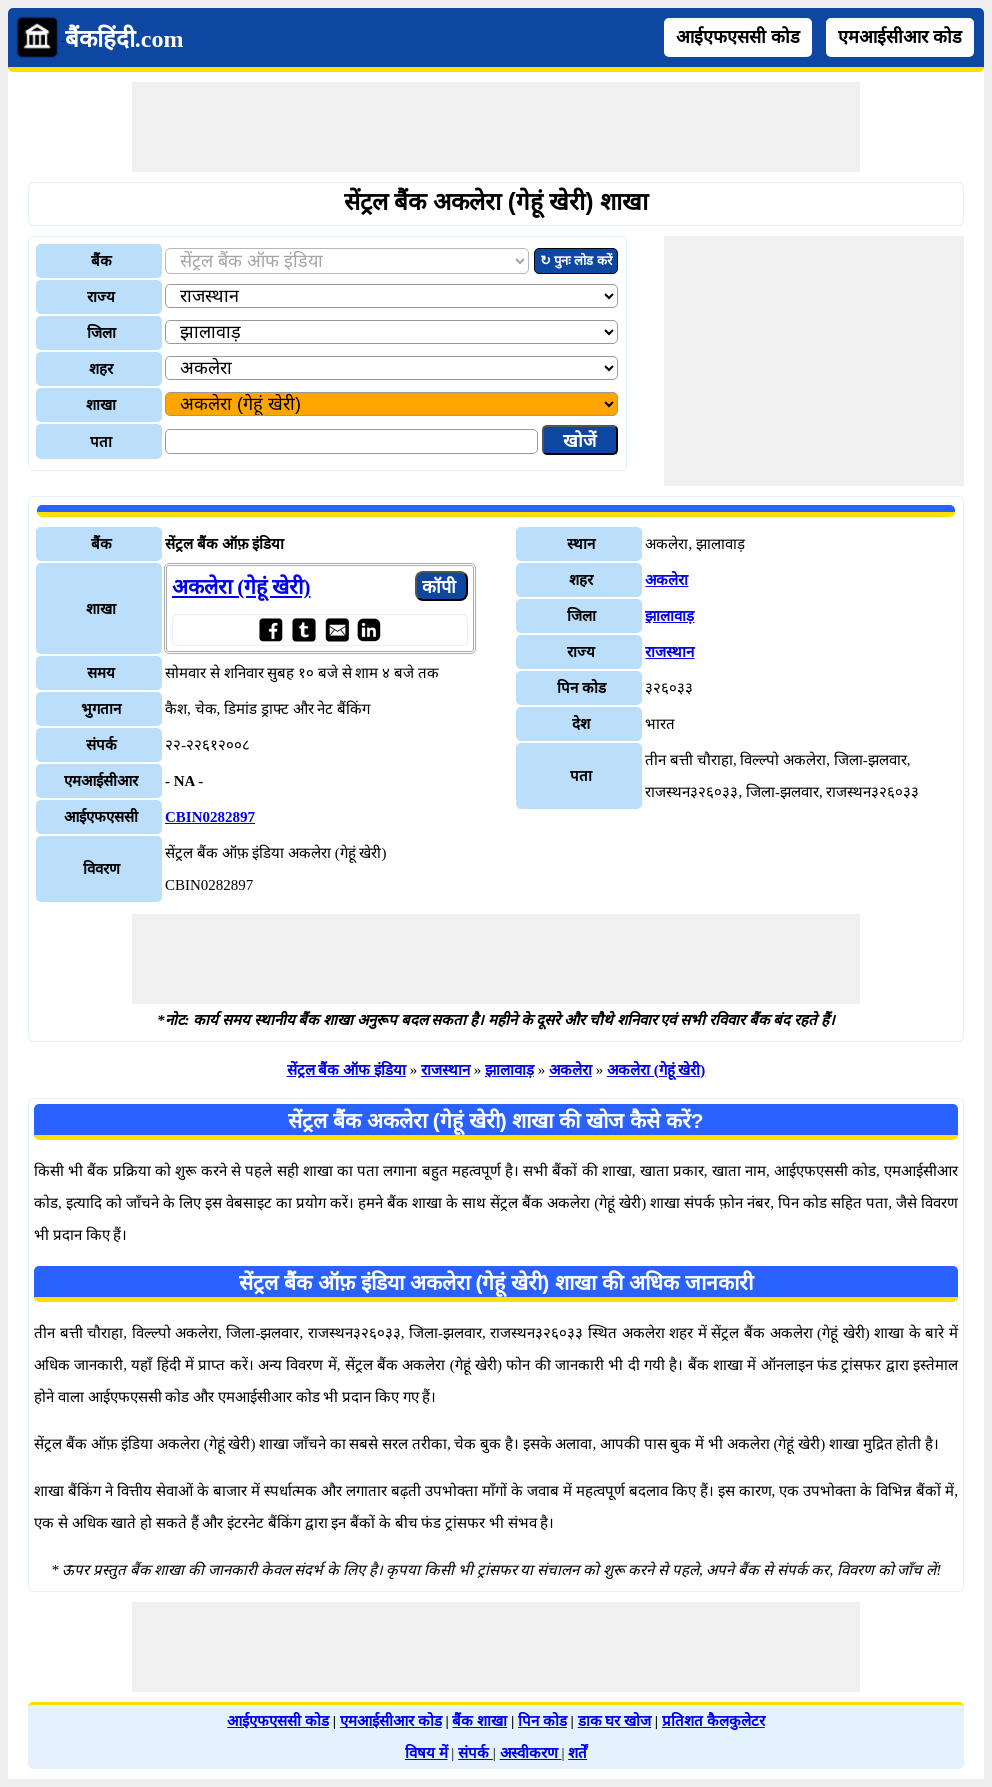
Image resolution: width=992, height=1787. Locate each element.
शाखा (101, 405)
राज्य (101, 297)
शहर (101, 369)
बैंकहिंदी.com (124, 39)
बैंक (101, 261)
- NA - (184, 781)
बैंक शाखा (479, 1721)
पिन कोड (542, 1721)
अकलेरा (666, 580)
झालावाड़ (669, 616)
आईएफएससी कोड (738, 37)
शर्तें (577, 1753)
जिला (101, 333)
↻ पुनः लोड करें (576, 260)
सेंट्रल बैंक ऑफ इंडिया (346, 1070)
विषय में (426, 1753)
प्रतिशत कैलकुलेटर (713, 1721)
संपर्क (475, 1753)
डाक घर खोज (615, 1721)
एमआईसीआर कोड (900, 37)
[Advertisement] (496, 127)
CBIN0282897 (210, 817)
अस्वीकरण (531, 1753)
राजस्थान (669, 652)
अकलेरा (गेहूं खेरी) (241, 587)
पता (101, 442)
